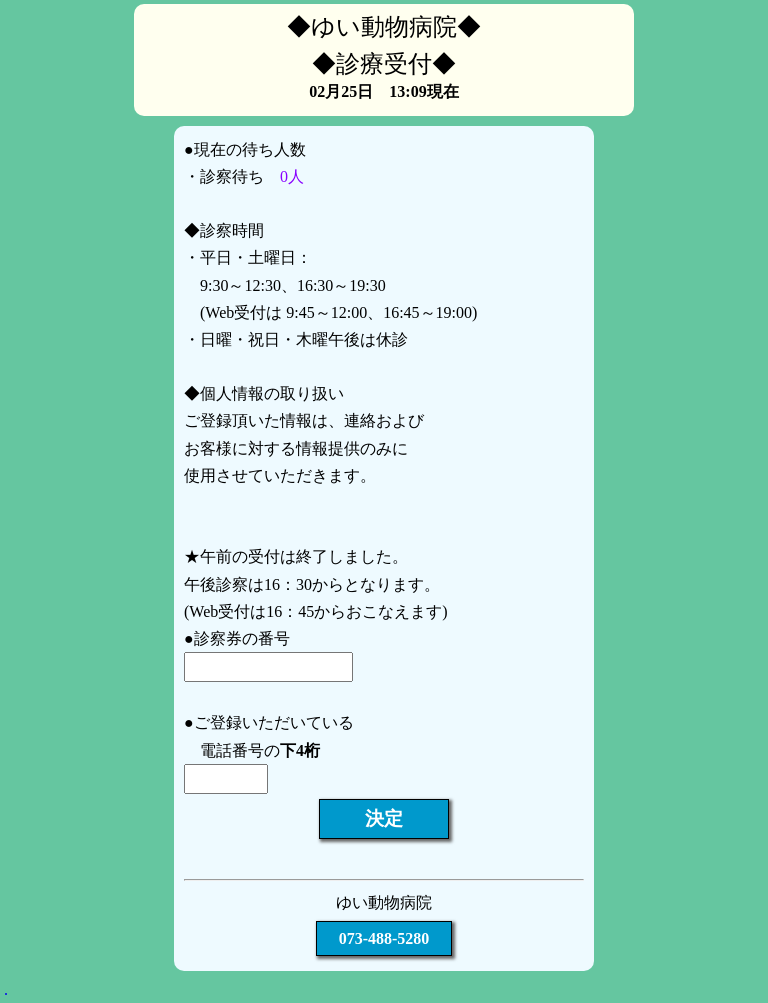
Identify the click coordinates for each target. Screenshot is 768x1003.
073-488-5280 (384, 938)
